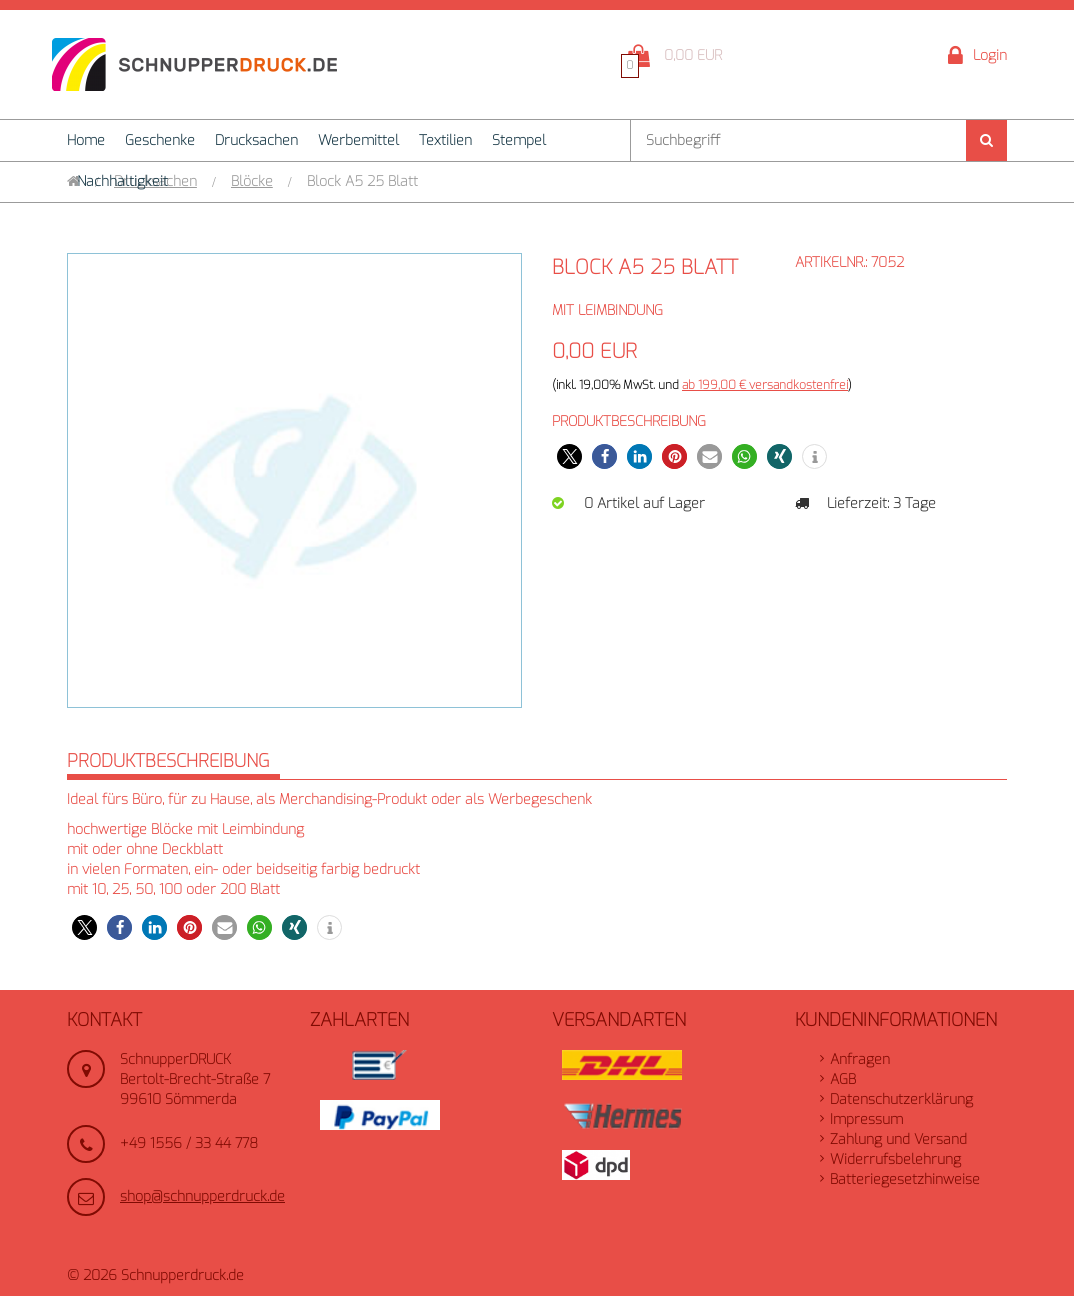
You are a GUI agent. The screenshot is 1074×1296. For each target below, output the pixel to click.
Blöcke (252, 181)
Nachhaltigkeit (122, 181)
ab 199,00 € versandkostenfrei (765, 385)
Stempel (519, 140)
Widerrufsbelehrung (895, 1159)
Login (977, 56)
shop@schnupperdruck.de (202, 1196)
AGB (843, 1079)
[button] (569, 456)
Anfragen (860, 1059)
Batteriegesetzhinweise (905, 1179)
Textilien (445, 140)
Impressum (866, 1119)
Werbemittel (358, 140)
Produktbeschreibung (168, 761)
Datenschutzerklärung (901, 1099)
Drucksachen (256, 140)
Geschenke (160, 140)
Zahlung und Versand (898, 1139)
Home (86, 140)
